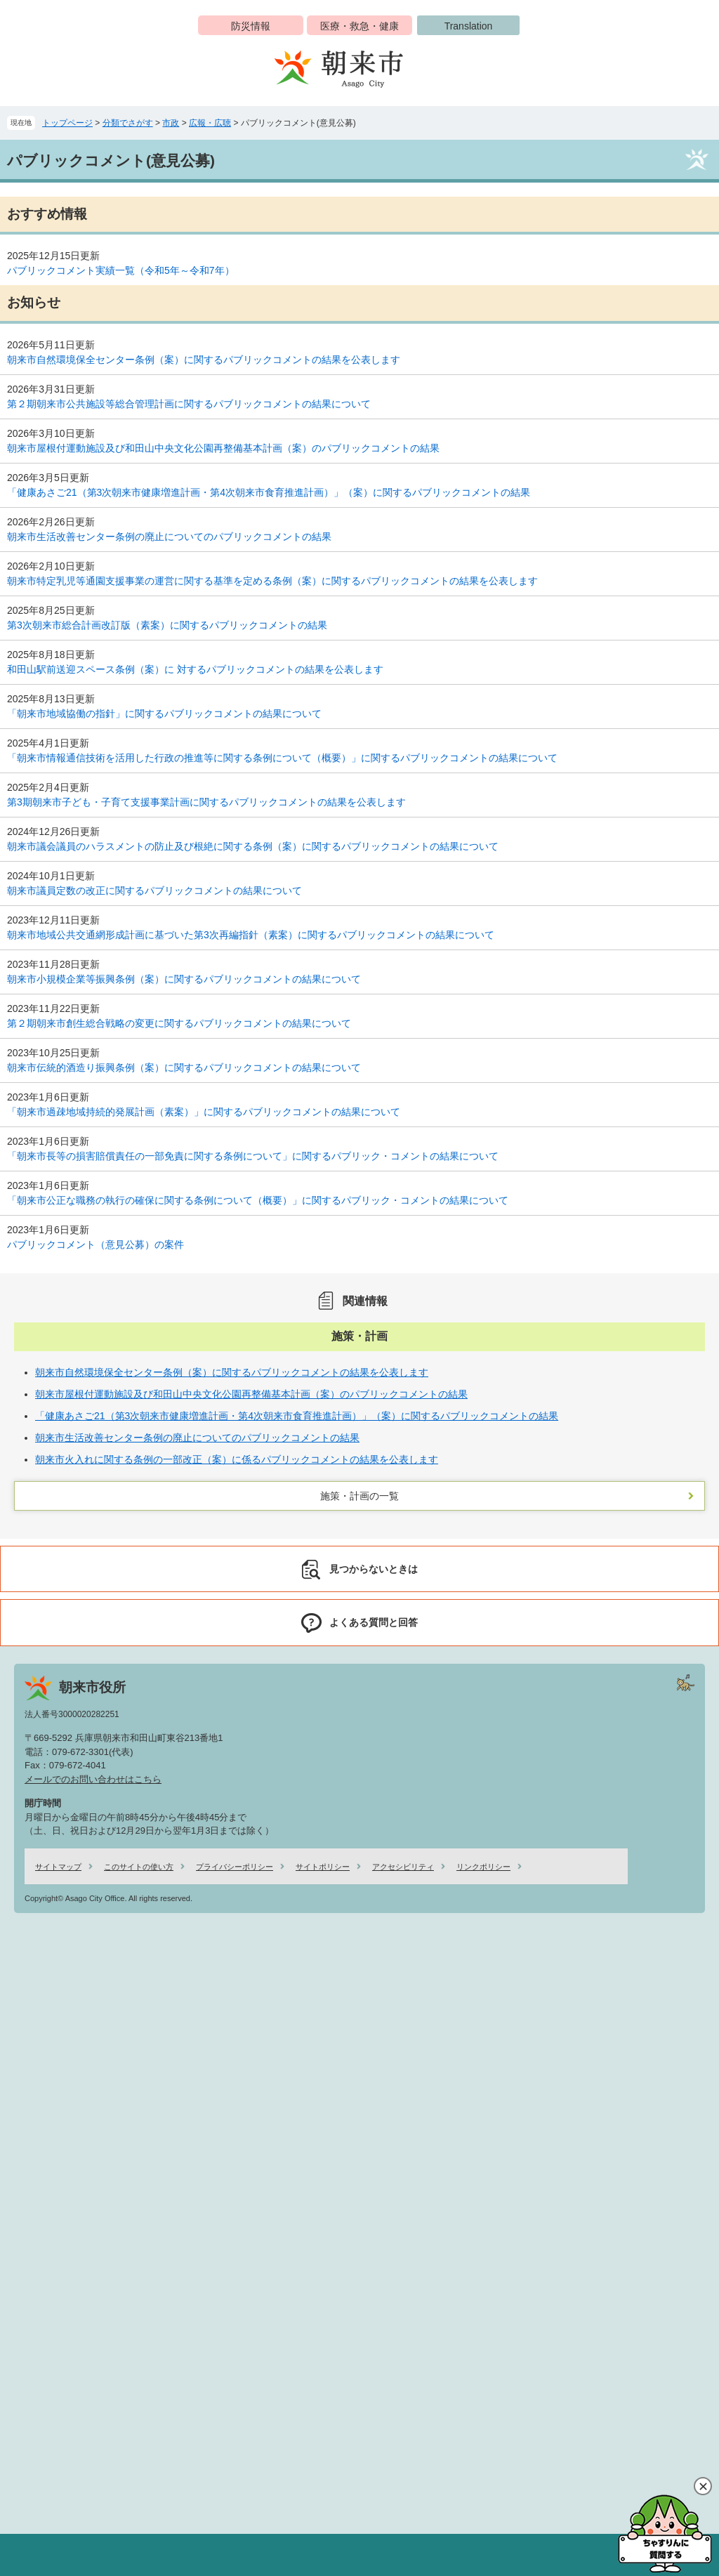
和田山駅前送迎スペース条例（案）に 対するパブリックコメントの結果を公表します (195, 669)
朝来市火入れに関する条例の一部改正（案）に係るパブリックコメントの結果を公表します (236, 1459)
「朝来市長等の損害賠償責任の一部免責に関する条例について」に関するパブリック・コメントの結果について (253, 1156)
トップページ (67, 123)
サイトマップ (58, 1866)
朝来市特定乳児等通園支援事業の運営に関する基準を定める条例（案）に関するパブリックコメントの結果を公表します (272, 580)
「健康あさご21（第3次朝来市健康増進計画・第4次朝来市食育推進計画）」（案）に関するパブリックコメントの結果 (268, 492)
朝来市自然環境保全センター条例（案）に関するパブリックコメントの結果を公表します (203, 359)
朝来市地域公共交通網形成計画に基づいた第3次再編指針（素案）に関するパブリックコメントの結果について (250, 934)
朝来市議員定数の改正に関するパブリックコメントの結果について (154, 890)
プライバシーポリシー (234, 1866)
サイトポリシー (323, 1866)
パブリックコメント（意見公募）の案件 (95, 1244)
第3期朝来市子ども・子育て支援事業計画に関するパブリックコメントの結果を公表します (206, 802)
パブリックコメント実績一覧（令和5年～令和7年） (121, 270)
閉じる (703, 2486)
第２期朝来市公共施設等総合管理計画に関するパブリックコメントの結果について (189, 403)
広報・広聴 (210, 123)
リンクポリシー (483, 1866)
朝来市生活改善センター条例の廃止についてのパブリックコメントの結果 (169, 536)
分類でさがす (128, 123)
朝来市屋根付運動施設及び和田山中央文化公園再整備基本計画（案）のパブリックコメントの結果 (223, 448)
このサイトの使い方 (138, 1866)
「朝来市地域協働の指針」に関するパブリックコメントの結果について (164, 713)
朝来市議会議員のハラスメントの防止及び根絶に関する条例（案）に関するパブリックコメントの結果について (253, 846)
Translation (468, 26)
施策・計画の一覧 (359, 1495)
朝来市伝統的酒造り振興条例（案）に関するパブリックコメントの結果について (184, 1067)
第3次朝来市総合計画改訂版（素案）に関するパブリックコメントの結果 (167, 625)
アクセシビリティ (403, 1866)
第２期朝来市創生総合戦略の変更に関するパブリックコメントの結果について (179, 1023)
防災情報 (250, 26)
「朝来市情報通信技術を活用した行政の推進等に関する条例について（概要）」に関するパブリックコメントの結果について (282, 757)
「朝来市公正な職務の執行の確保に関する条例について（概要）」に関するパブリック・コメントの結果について (257, 1200)
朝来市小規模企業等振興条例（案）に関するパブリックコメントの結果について (184, 979)
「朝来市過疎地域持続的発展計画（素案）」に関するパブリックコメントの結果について (203, 1111)
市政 (170, 123)
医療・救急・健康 (359, 26)
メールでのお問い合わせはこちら (93, 1779)
